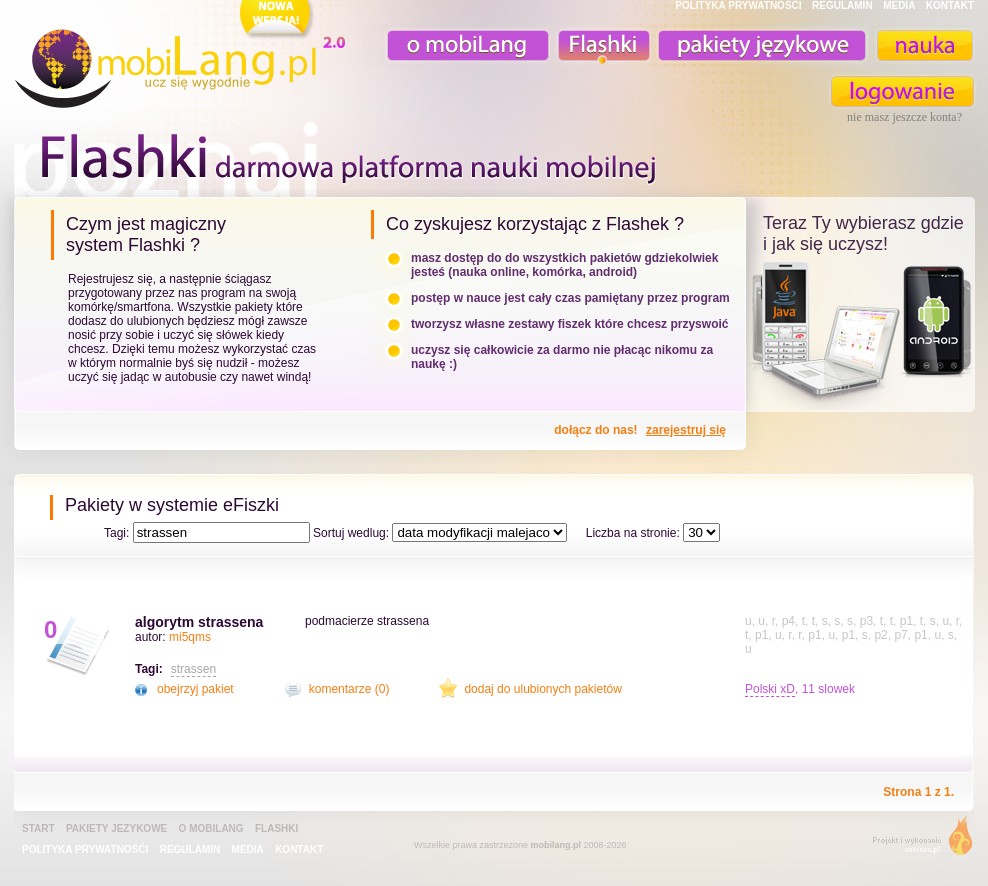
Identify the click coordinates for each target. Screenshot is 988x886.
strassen (193, 669)
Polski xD (770, 689)
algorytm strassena (199, 622)
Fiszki (601, 45)
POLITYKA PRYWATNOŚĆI (738, 5)
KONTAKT (950, 5)
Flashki (276, 828)
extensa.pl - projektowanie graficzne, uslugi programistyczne (916, 839)
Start (38, 828)
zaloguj (903, 91)
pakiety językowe (760, 45)
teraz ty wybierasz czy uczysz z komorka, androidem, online (860, 332)
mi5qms (190, 637)
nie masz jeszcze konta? (904, 117)
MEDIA (899, 5)
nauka (924, 45)
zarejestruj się (686, 430)
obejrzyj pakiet (195, 689)
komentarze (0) (349, 689)
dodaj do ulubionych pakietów (542, 689)
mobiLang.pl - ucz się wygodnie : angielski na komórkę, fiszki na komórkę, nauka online (184, 57)
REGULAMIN (842, 5)
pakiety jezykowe (116, 828)
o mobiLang (457, 45)
